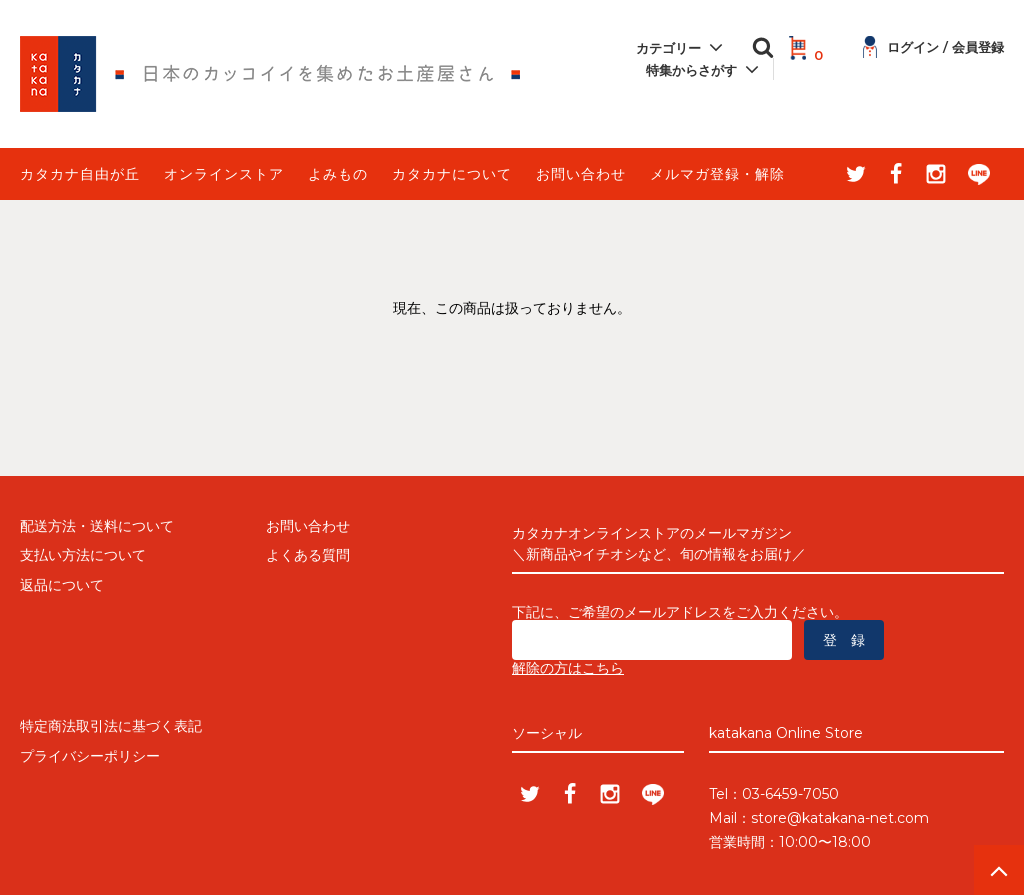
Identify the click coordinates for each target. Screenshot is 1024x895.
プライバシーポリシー (90, 756)
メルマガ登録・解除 (717, 174)
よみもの (338, 174)
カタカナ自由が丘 (80, 174)
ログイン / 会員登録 (933, 47)
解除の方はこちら (568, 668)
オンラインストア (224, 174)
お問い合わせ (581, 174)
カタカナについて (452, 174)
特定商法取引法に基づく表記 (111, 726)
